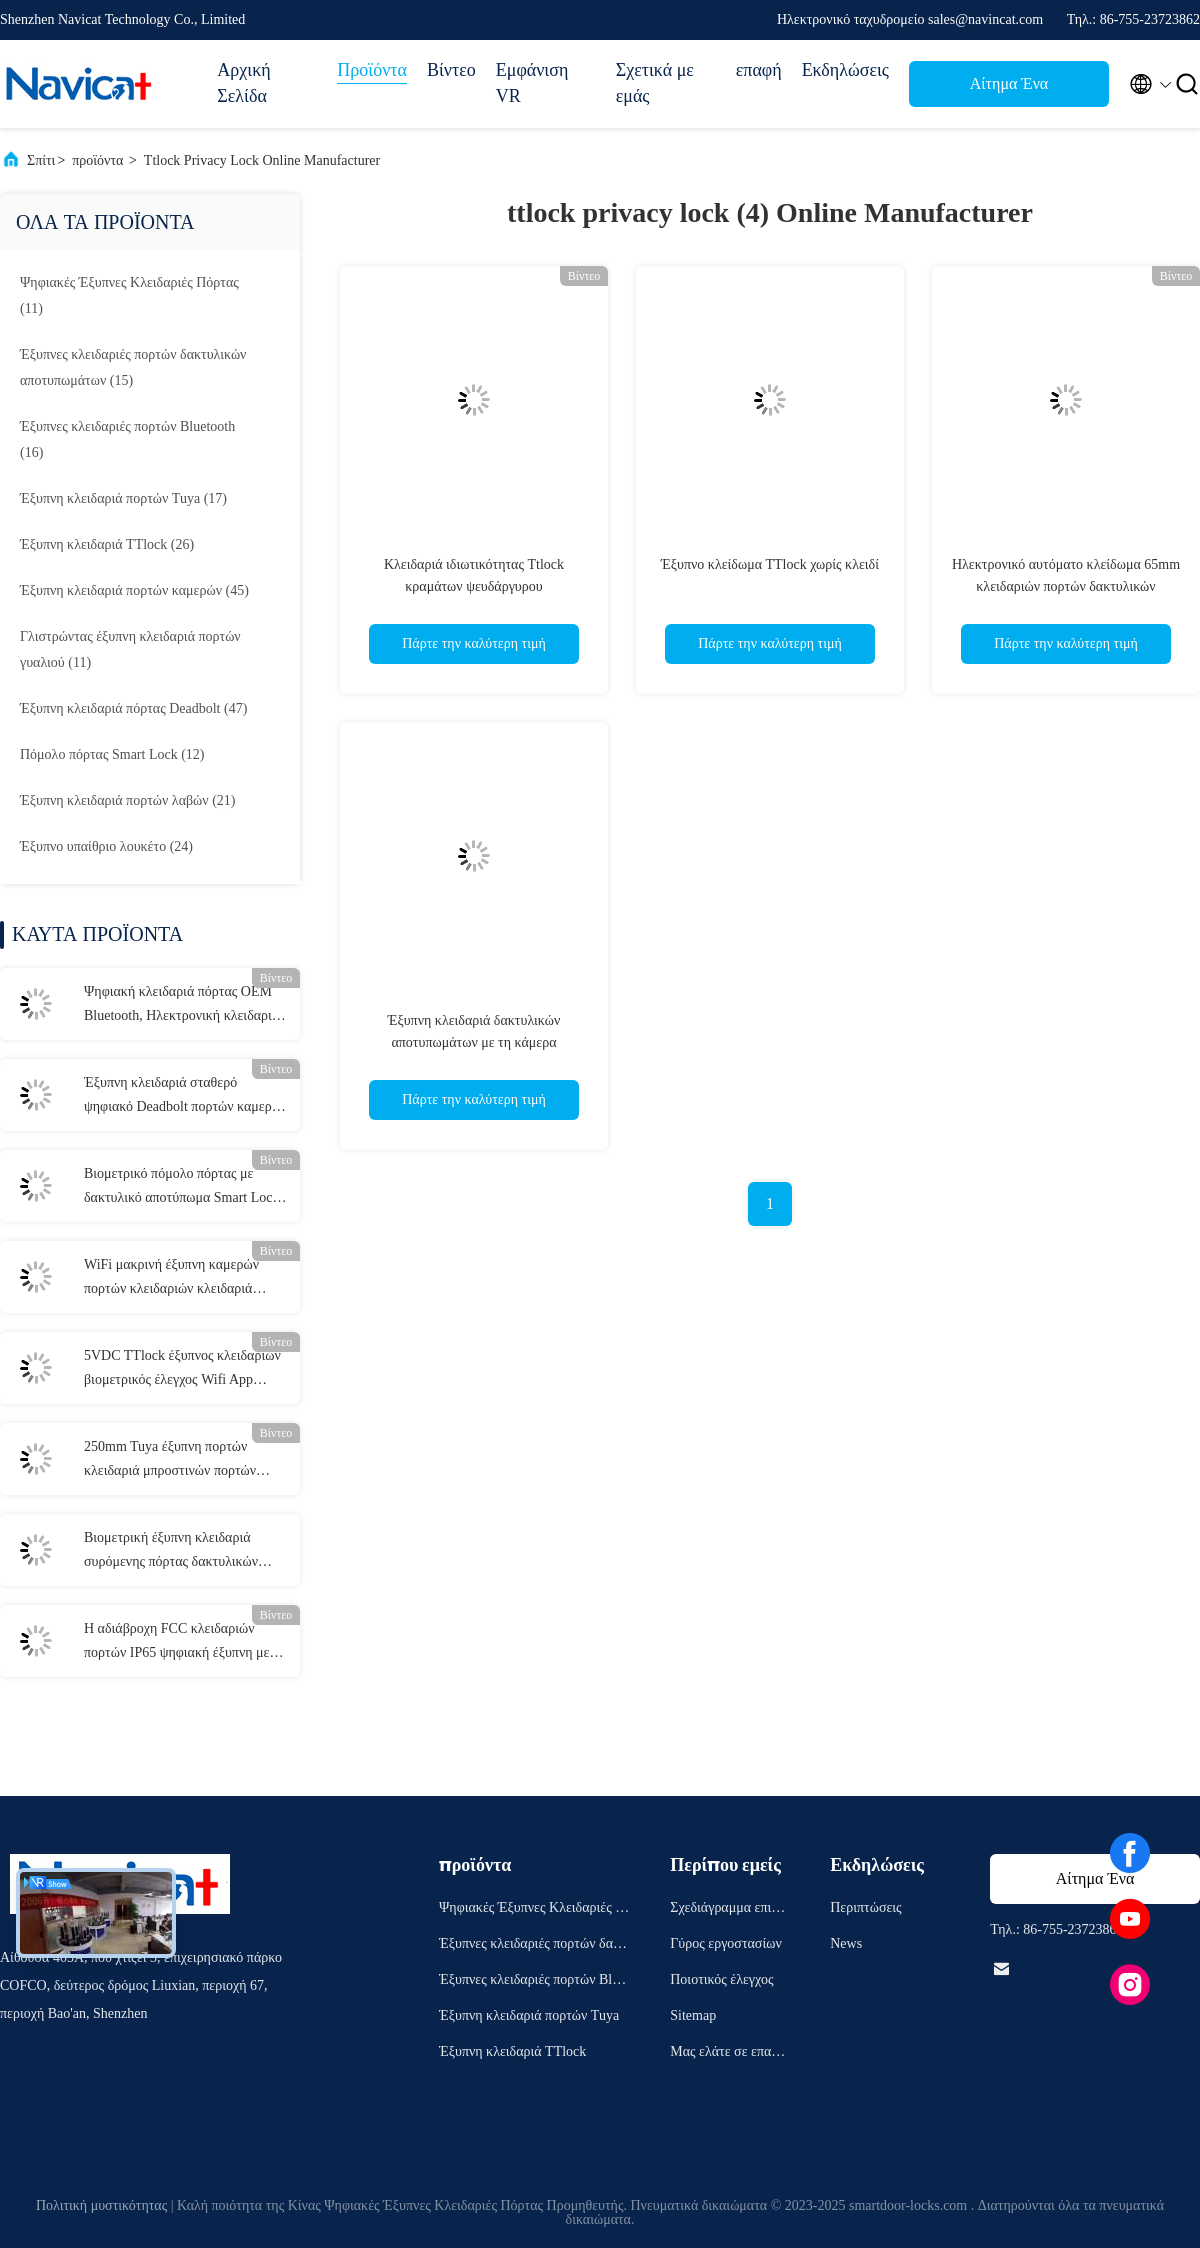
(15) (133, 367)
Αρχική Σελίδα (243, 83)
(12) (112, 754)
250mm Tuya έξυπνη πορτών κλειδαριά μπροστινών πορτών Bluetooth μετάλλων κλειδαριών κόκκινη (174, 1461)
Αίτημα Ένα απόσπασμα (1009, 89)
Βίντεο (451, 70)
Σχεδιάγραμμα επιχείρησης (728, 1910)
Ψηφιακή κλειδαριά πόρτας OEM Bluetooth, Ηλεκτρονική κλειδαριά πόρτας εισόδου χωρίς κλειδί (181, 1006)
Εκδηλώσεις (845, 70)
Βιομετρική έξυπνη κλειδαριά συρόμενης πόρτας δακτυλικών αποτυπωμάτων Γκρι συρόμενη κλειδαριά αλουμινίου (171, 1552)
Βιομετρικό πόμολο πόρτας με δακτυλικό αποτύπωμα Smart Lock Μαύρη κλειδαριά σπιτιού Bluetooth (186, 1188)
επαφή (759, 70)
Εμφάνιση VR (532, 83)
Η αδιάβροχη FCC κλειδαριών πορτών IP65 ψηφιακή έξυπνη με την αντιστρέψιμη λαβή (176, 1643)
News (846, 1943)
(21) (127, 800)
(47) (133, 708)
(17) (123, 498)
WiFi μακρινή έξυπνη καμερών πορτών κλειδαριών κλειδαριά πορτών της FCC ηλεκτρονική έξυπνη (171, 1279)
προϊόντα (97, 160)
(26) (107, 544)
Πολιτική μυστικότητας (101, 2205)
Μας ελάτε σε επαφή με (728, 2054)
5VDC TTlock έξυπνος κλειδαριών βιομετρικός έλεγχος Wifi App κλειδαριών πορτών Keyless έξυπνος (182, 1370)
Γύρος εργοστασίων (725, 1943)
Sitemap (693, 2015)
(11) (129, 295)
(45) (134, 590)
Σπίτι (41, 160)
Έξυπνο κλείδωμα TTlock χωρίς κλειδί (770, 564)
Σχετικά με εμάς (655, 83)
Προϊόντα (372, 70)
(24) (106, 846)
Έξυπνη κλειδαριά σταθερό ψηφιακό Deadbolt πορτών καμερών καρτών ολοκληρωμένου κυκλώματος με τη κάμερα (185, 1097)
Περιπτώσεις (865, 1907)
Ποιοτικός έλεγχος (721, 1979)
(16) (127, 439)
